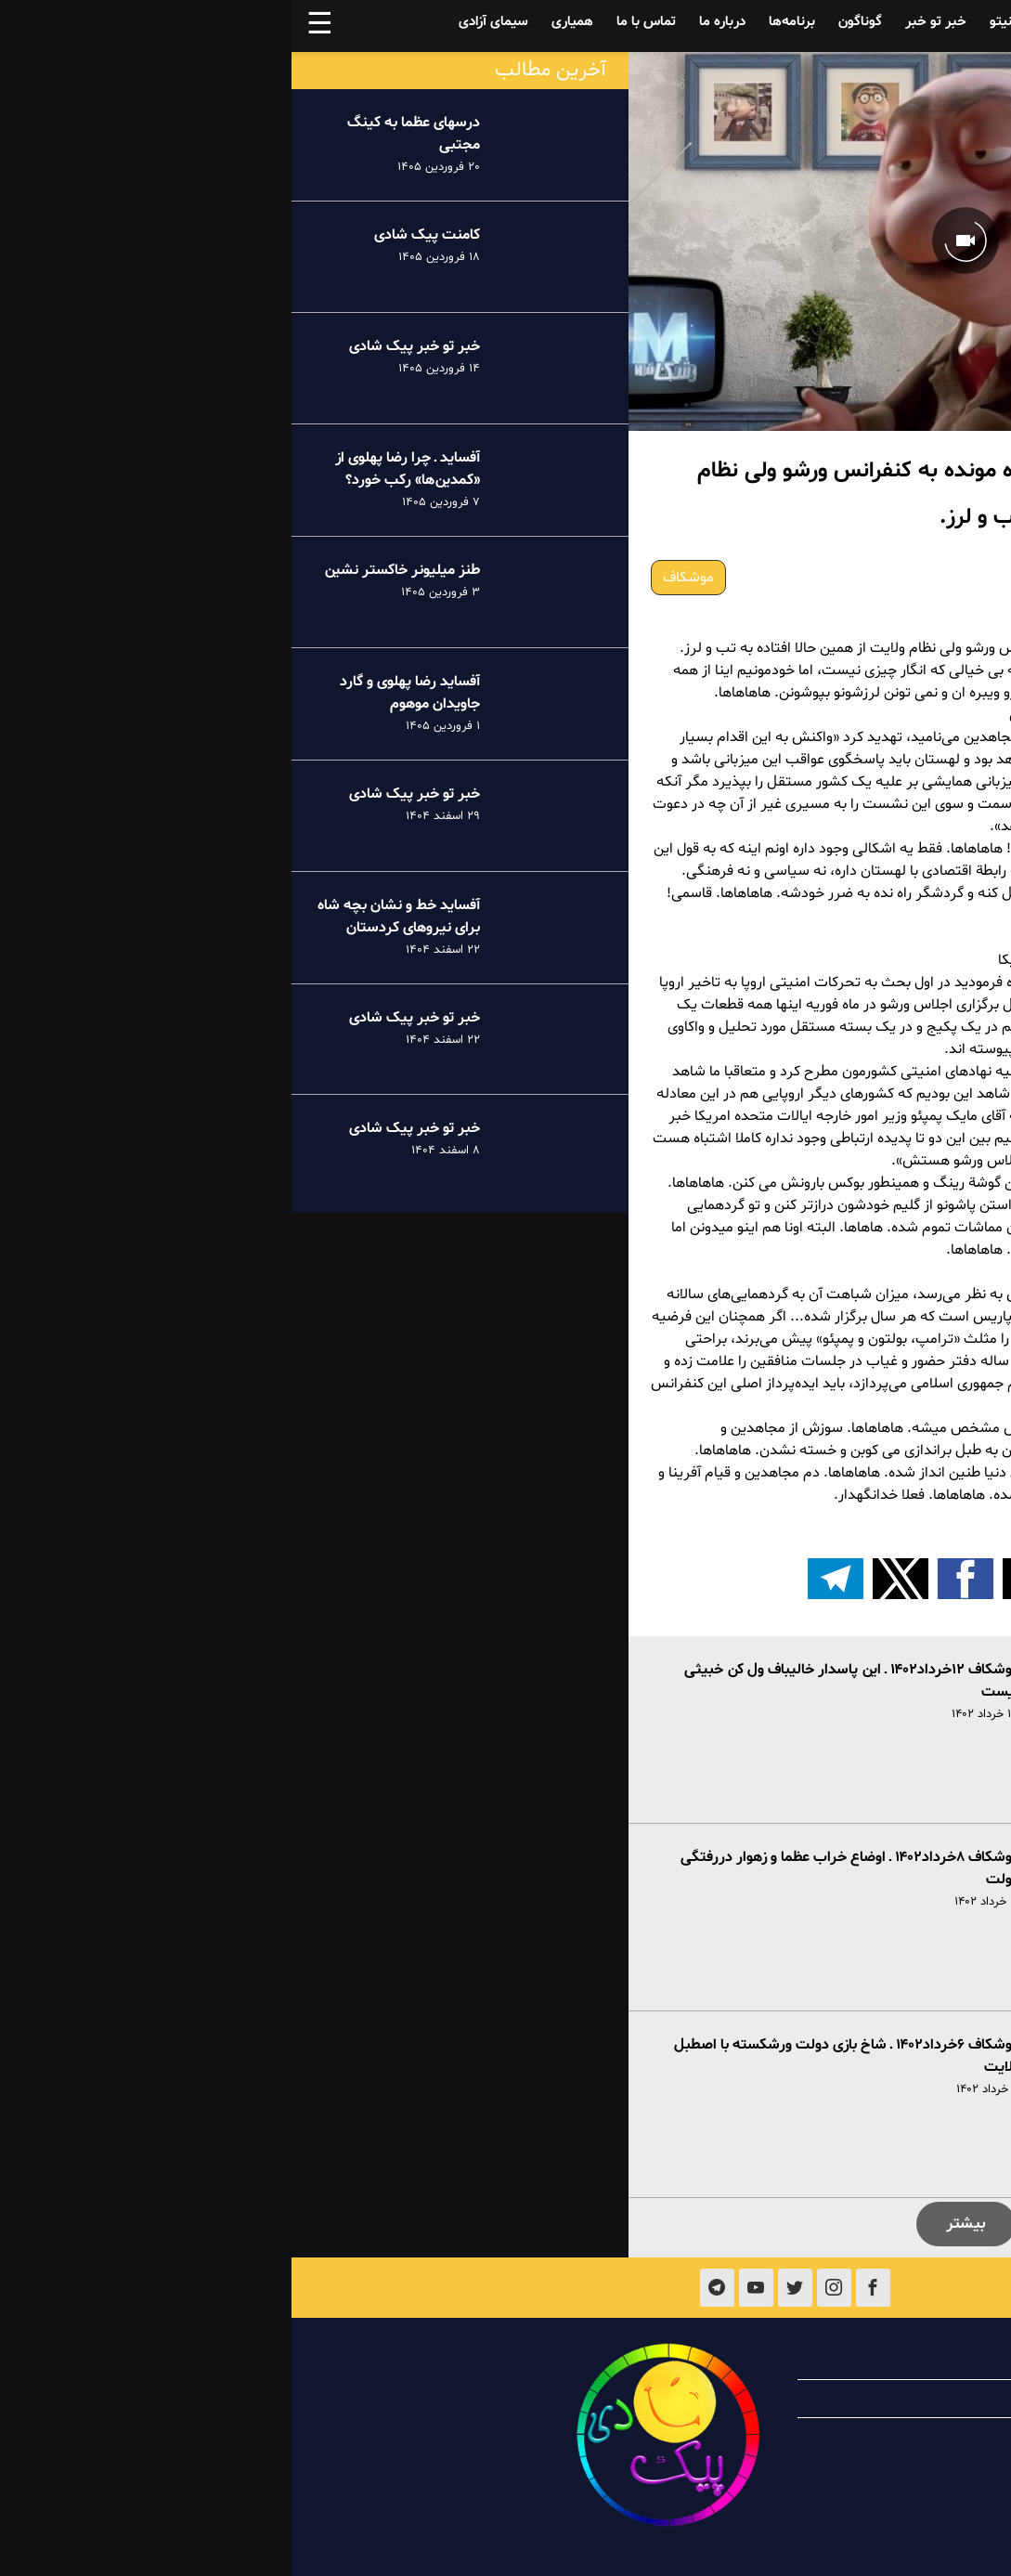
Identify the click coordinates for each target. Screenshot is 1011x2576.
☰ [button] (28, 26)
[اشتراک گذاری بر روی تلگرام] (544, 1578)
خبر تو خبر (644, 22)
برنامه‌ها (500, 22)
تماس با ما (354, 22)
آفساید (865, 22)
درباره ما (431, 22)
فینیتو (715, 22)
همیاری (281, 22)
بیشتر (674, 2223)
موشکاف (396, 577)
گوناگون (568, 22)
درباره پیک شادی (873, 2360)
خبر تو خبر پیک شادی (123, 346)
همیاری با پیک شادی (862, 2398)
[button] (804, 1578)
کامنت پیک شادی (135, 235)
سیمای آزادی (202, 22)
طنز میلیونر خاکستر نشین (110, 570)
